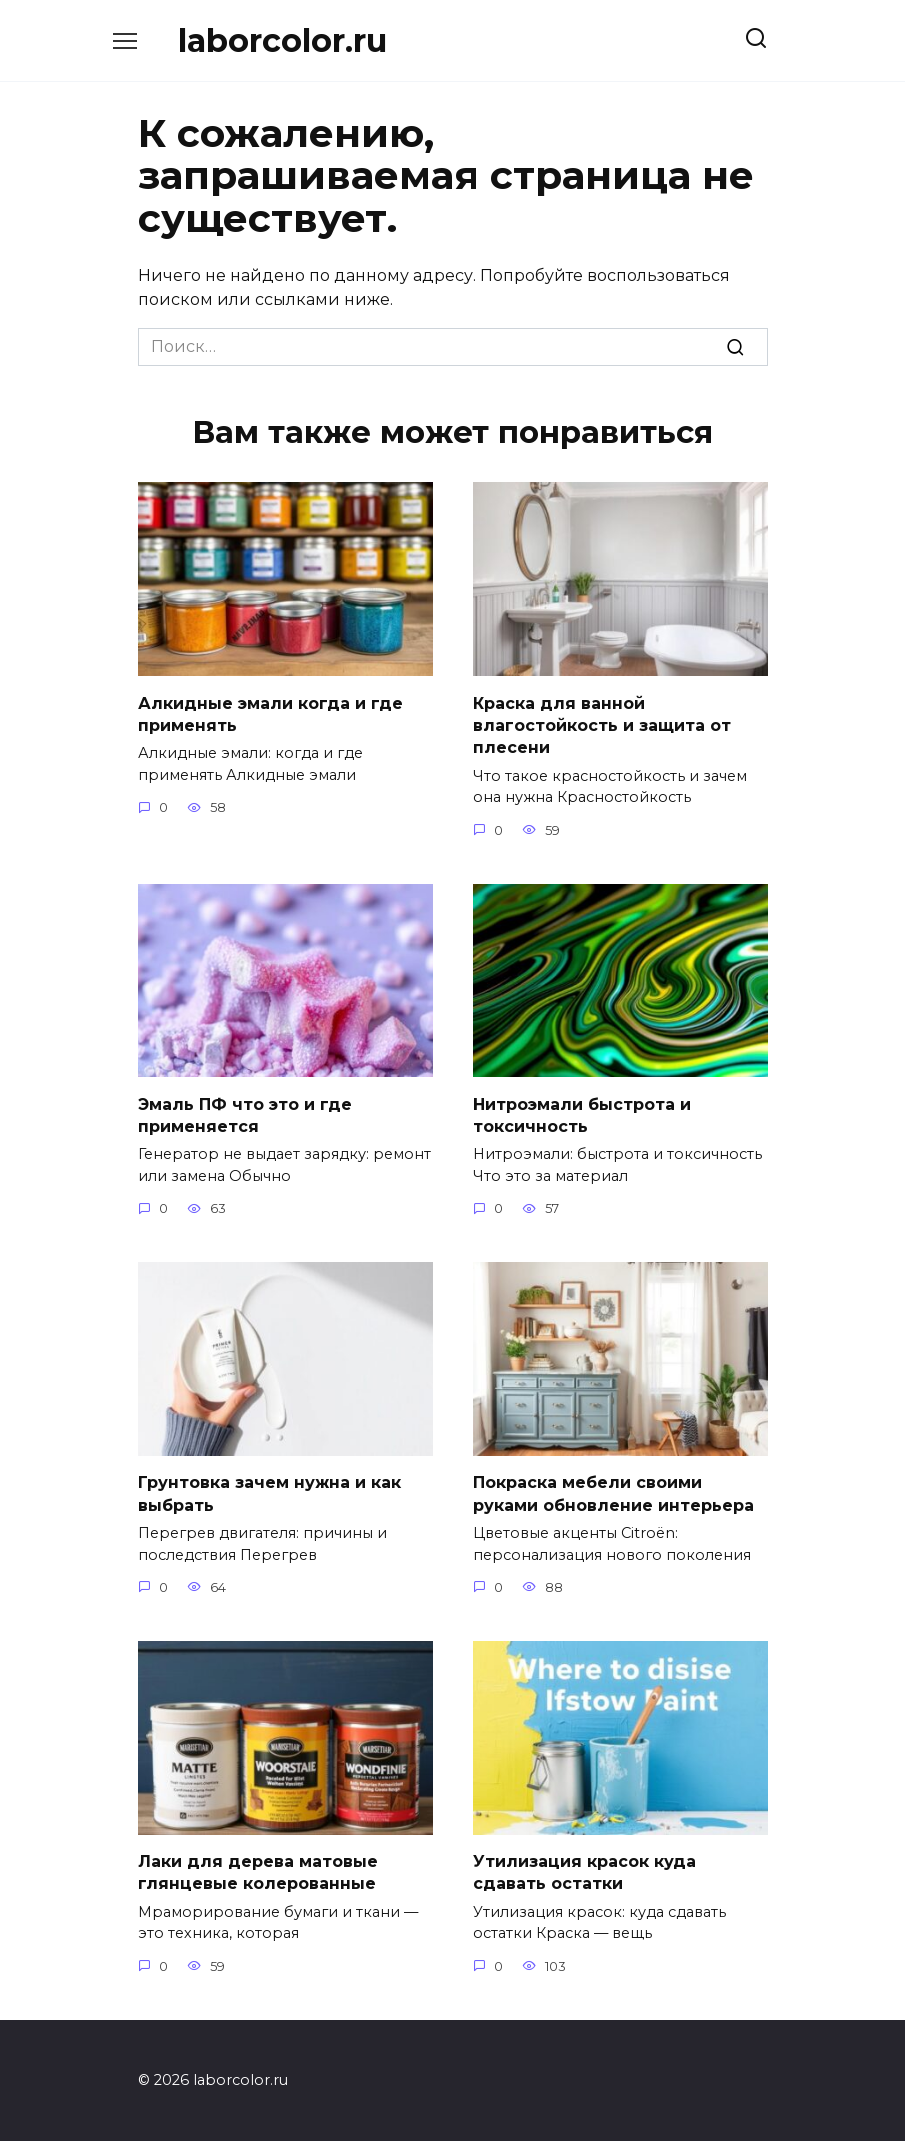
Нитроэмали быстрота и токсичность (582, 1114)
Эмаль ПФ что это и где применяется (245, 1114)
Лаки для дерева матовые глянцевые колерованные (258, 1871)
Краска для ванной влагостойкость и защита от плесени (602, 725)
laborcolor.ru (282, 40)
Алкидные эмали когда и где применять (270, 713)
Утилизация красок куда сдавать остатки (584, 1871)
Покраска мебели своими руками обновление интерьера (613, 1493)
